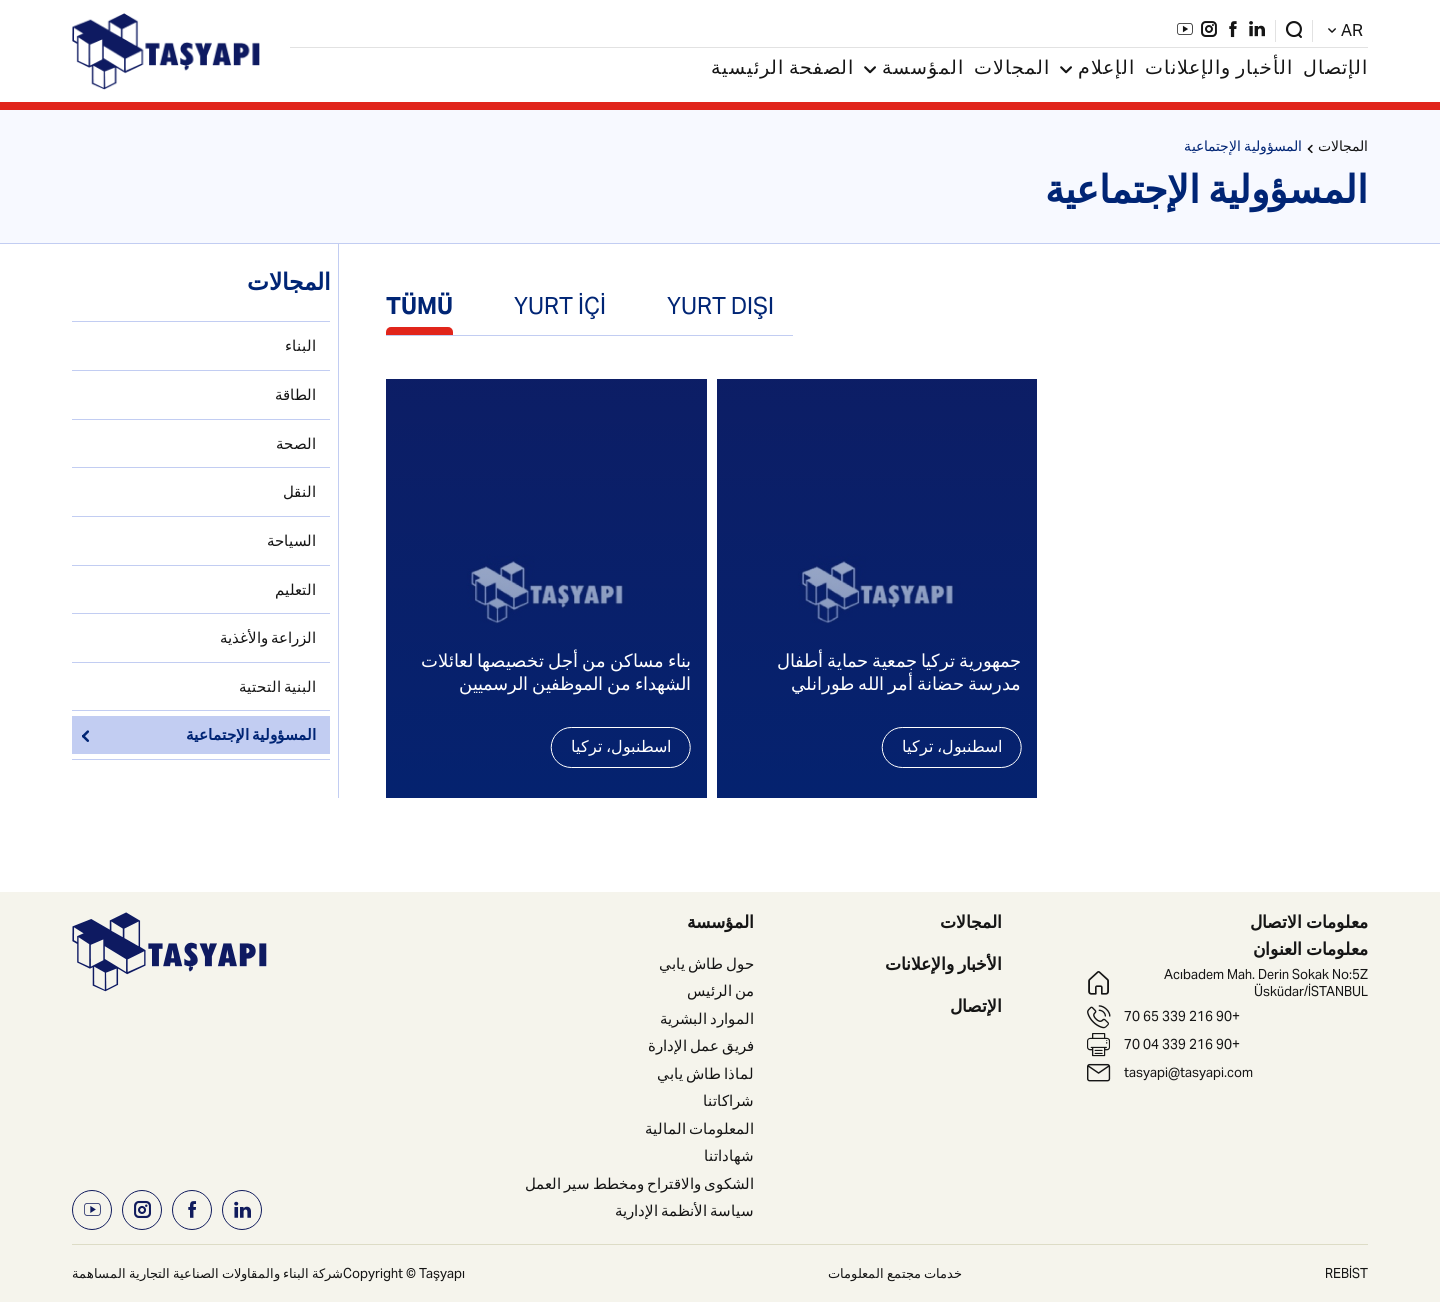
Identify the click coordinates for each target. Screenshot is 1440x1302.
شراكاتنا (728, 1100)
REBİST (1346, 1273)
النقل (299, 491)
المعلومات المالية (699, 1128)
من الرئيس (720, 990)
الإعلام (1097, 70)
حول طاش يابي (706, 963)
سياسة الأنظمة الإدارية (684, 1210)
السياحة (291, 540)
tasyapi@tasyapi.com (1188, 1072)
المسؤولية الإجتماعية (1243, 148)
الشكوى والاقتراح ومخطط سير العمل (639, 1183)
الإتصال (1335, 70)
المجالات (1012, 70)
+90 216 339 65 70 (1182, 1016)
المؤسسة (914, 70)
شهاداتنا (729, 1155)
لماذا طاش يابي (705, 1073)
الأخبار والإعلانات (1219, 70)
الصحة (296, 443)
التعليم (295, 589)
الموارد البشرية (707, 1018)
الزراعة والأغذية (268, 637)
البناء (300, 345)
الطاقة (295, 394)
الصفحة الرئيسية (782, 70)
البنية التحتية (277, 686)
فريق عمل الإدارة (701, 1045)
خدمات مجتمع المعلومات (895, 1273)
